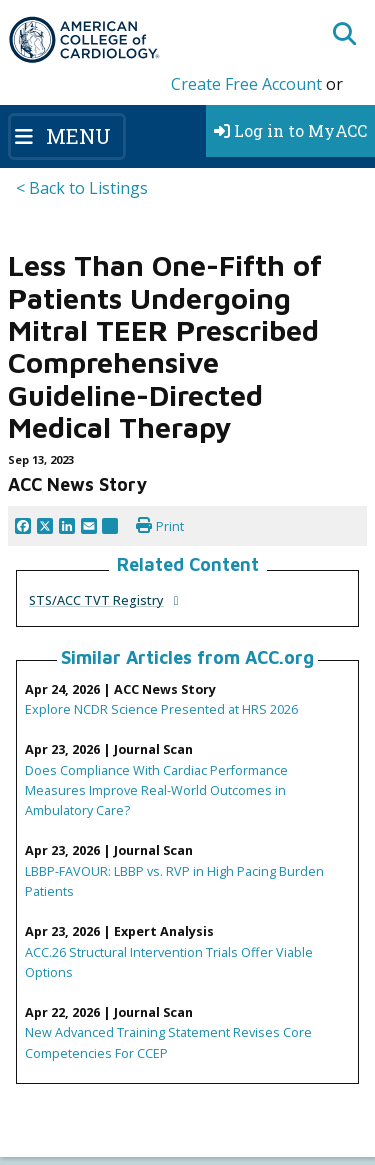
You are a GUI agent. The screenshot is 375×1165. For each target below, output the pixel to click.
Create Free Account (246, 84)
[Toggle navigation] (67, 136)
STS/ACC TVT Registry (96, 600)
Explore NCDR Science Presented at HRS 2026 (161, 709)
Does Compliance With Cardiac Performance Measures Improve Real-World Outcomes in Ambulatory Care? (156, 790)
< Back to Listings (82, 188)
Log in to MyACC (290, 130)
